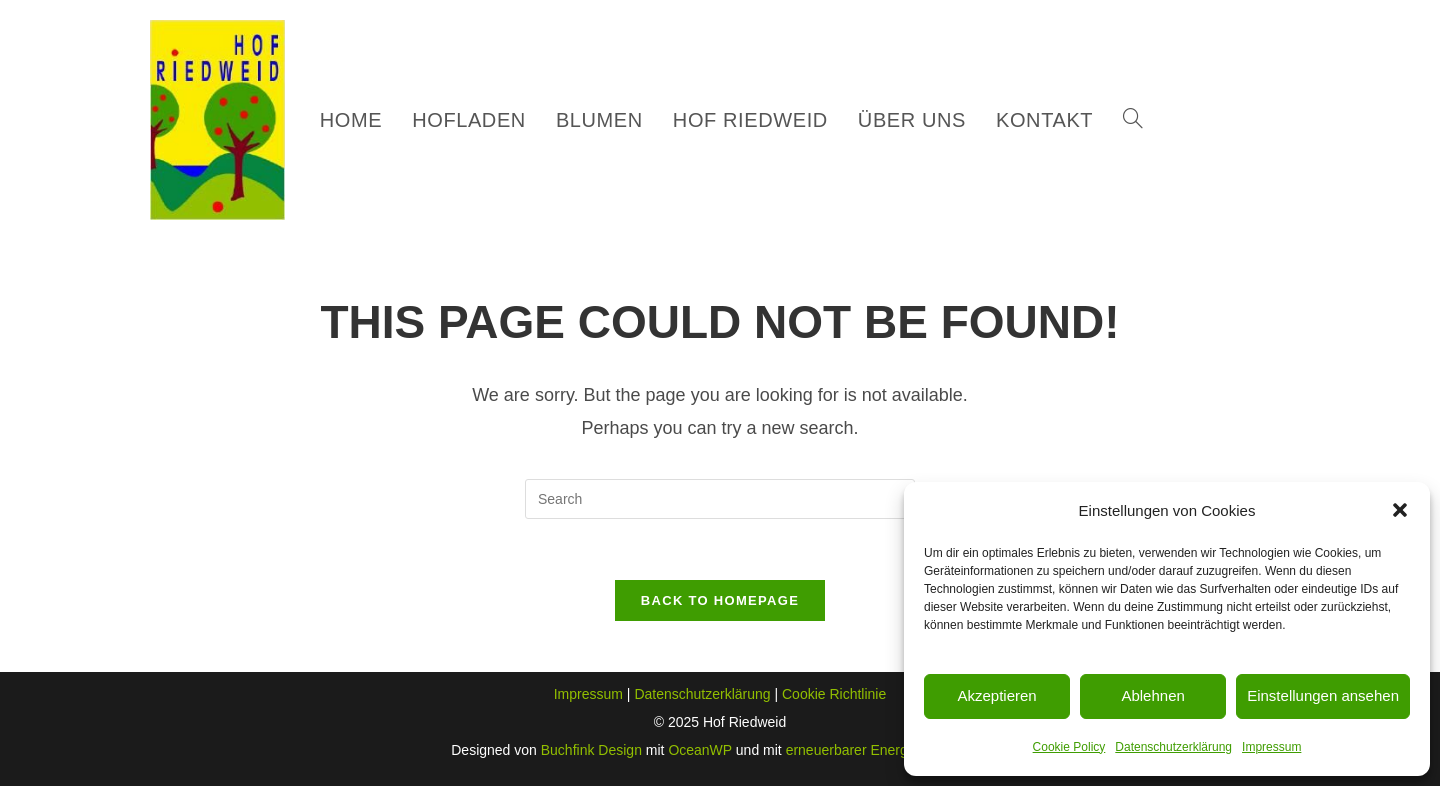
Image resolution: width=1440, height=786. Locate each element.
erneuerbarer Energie (852, 750)
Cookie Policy (1069, 747)
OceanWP (700, 750)
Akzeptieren (996, 695)
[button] (1400, 510)
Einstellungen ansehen (1323, 695)
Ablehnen (1152, 695)
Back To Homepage (720, 600)
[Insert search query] (720, 499)
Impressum (1271, 747)
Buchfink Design (591, 750)
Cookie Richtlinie (834, 694)
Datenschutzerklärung (1173, 747)
